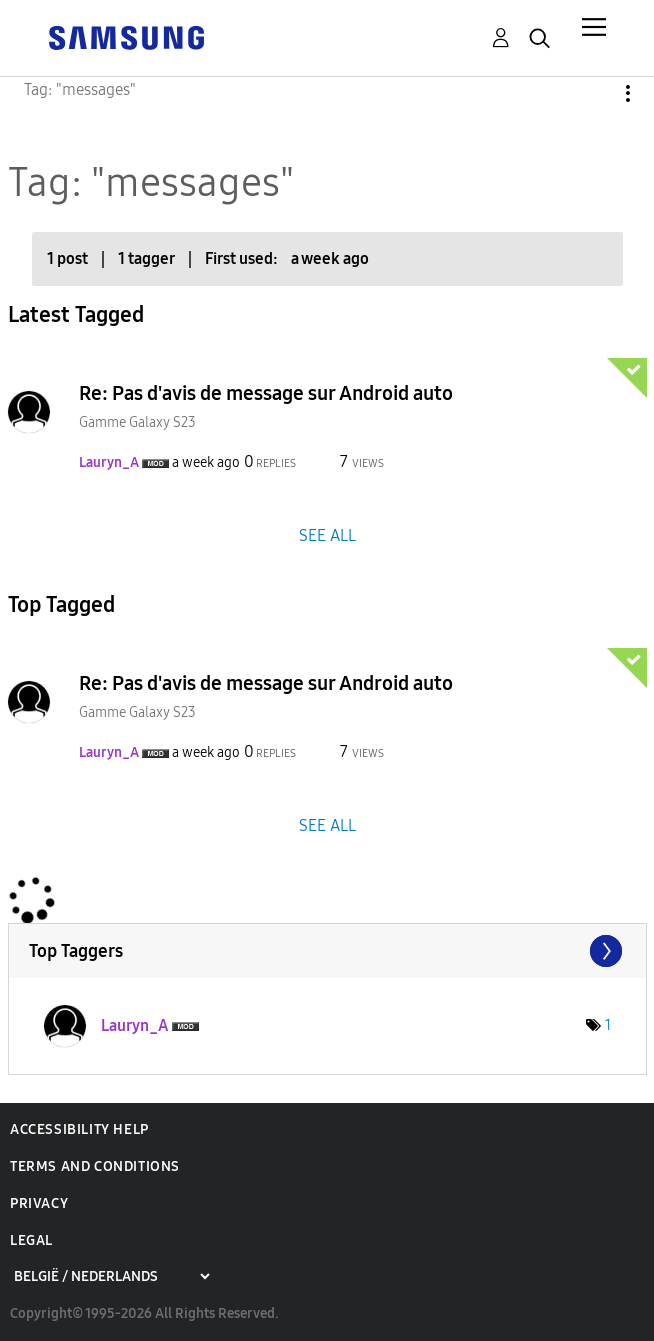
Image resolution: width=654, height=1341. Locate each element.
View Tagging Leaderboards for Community (327, 951)
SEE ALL (327, 534)
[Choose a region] (111, 1276)
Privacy (39, 1203)
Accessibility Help (79, 1129)
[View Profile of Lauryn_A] (109, 462)
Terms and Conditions (95, 1166)
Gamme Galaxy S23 (137, 422)
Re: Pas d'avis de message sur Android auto (266, 393)
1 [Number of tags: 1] (608, 1025)
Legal (31, 1240)
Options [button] (594, 93)
